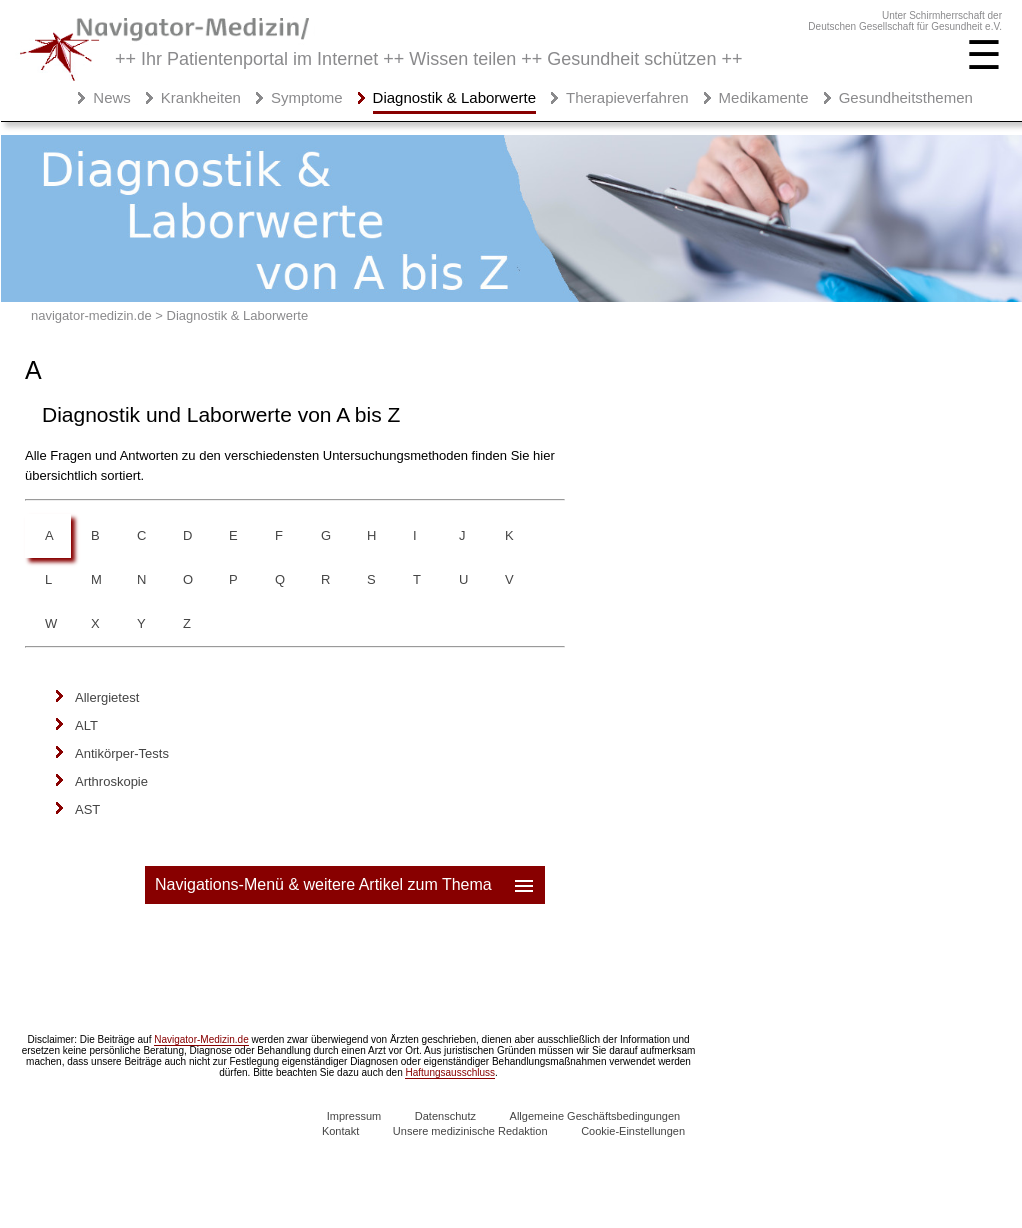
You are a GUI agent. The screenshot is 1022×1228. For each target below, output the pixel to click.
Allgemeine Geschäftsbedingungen (595, 1116)
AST (87, 809)
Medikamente (764, 97)
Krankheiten (201, 97)
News (112, 97)
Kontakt (340, 1131)
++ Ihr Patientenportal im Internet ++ (428, 59)
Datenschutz (445, 1116)
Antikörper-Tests (122, 753)
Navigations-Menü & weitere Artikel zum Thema (346, 885)
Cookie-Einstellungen (633, 1131)
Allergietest (107, 697)
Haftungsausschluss (450, 1072)
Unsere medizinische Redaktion (470, 1131)
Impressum (354, 1116)
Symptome (307, 97)
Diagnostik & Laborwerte (454, 97)
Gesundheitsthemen (906, 97)
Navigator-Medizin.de (201, 1039)
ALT (86, 725)
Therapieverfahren (627, 97)
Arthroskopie (111, 781)
